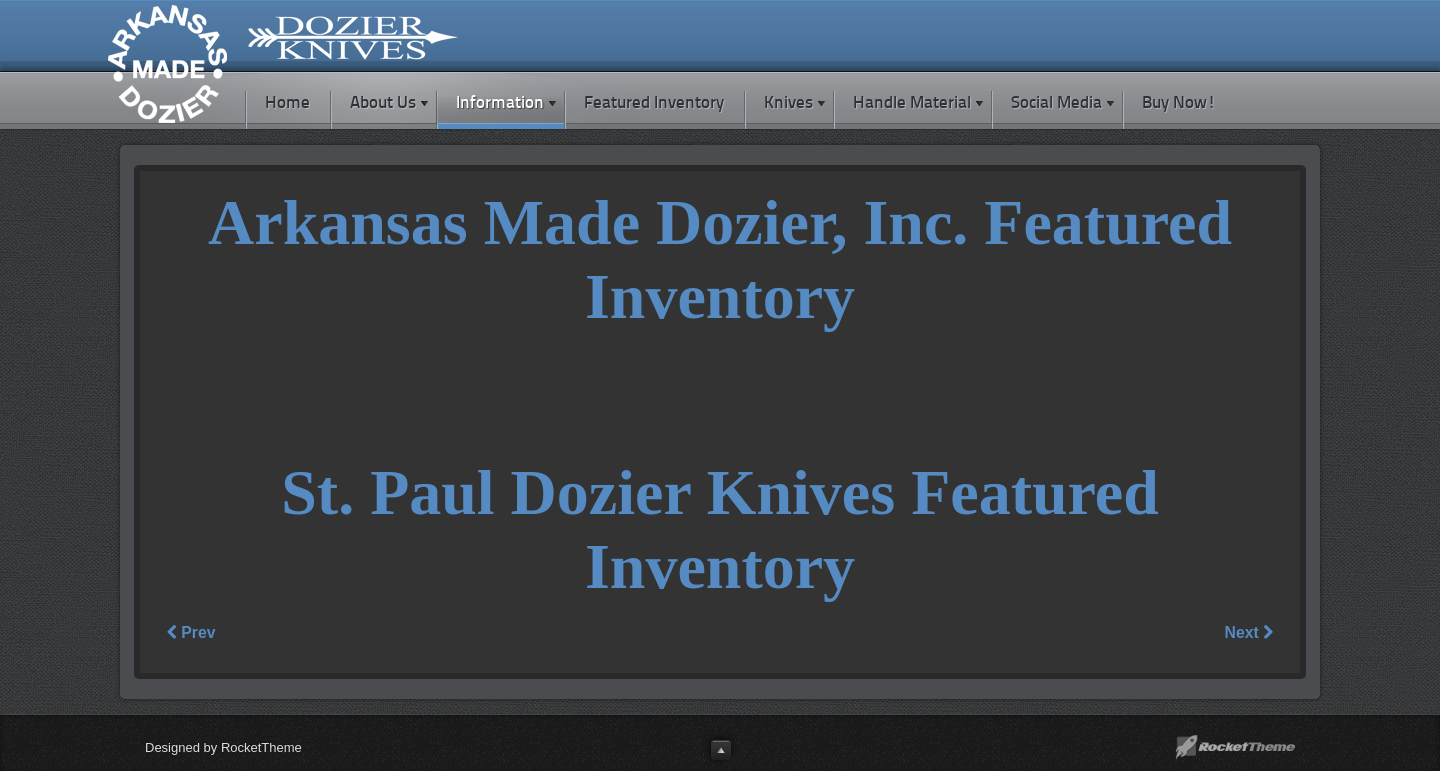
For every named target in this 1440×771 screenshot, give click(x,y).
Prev (191, 632)
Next (1249, 632)
